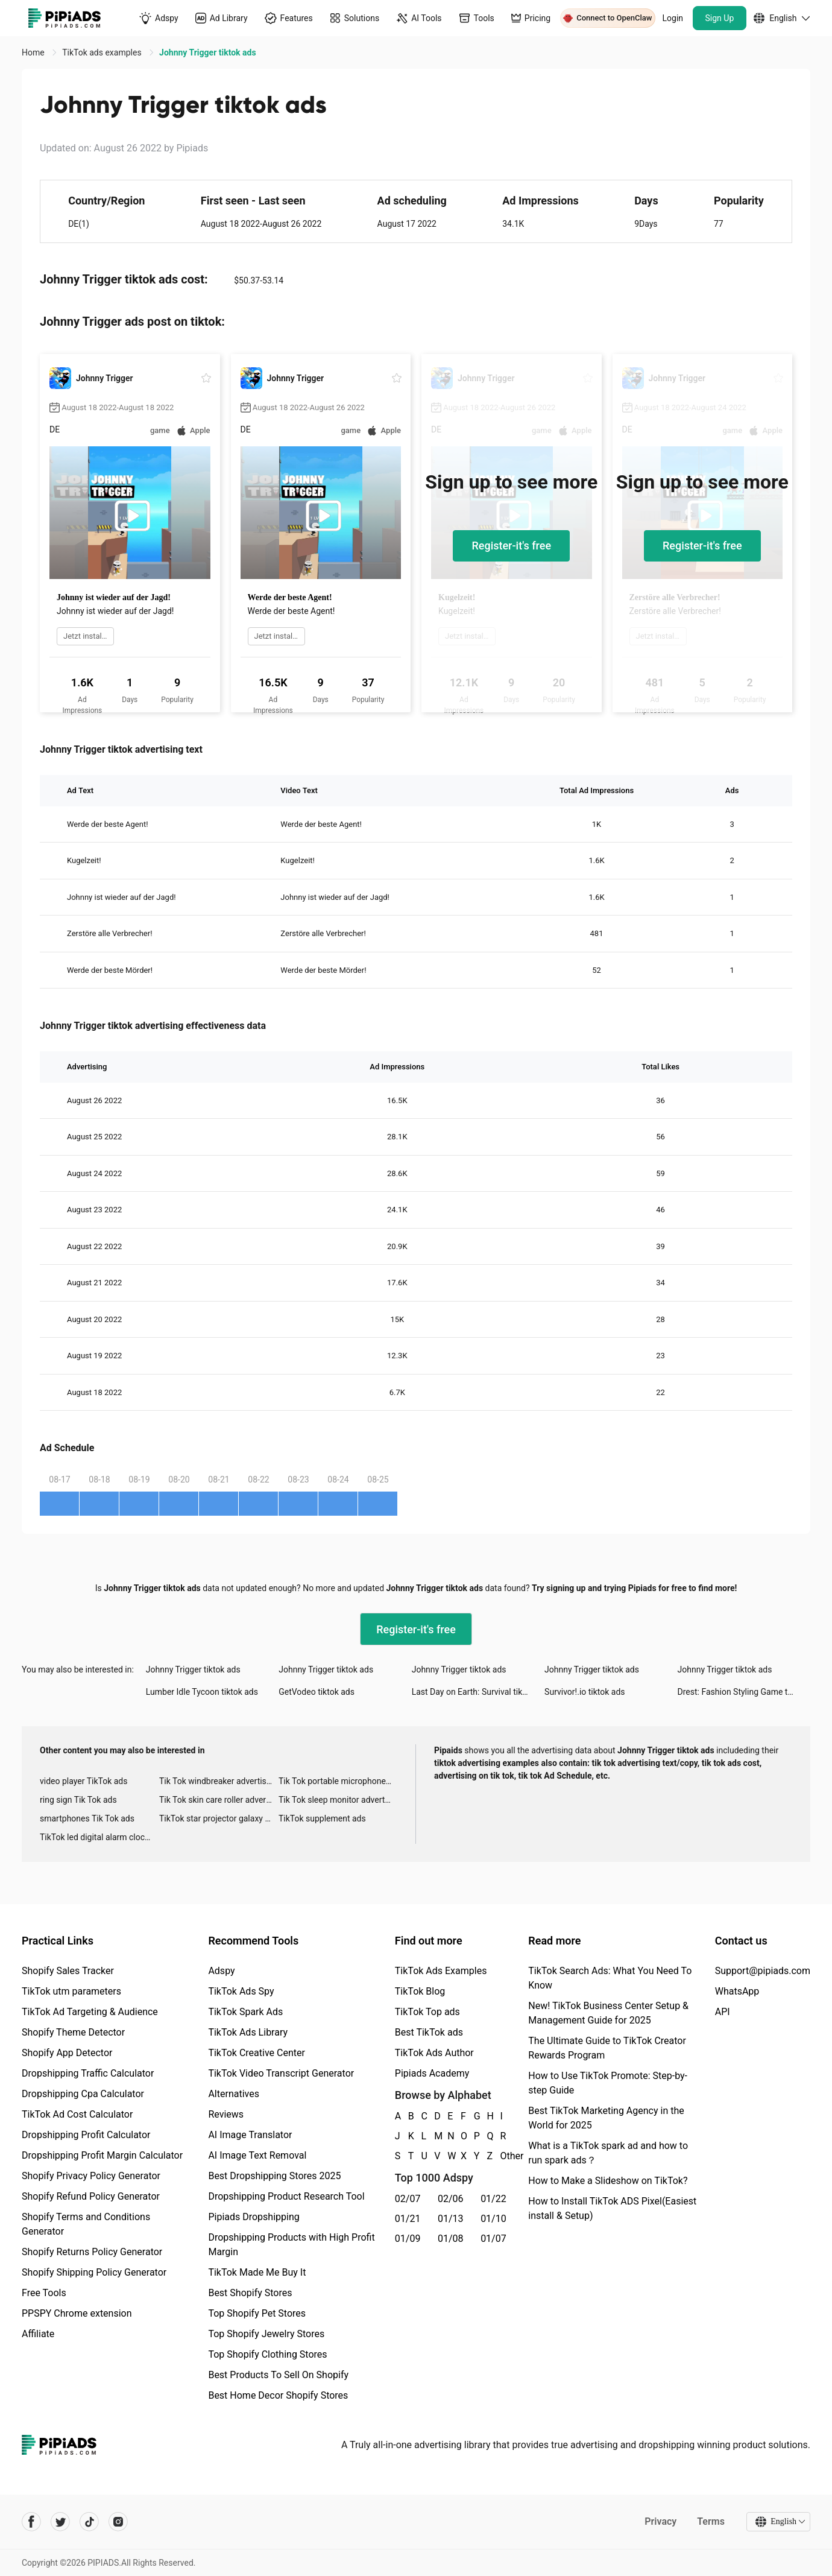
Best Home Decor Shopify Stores (278, 2395)
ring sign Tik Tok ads (78, 1800)
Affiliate (38, 2334)
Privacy (660, 2521)
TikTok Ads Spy (241, 1991)
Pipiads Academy (432, 2073)
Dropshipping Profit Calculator (86, 2135)
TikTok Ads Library (248, 2032)
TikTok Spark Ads (245, 2011)
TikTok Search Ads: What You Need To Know (610, 1978)
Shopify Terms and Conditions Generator (86, 2224)
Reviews (226, 2114)
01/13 (451, 2218)
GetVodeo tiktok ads (317, 1692)
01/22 (493, 2198)
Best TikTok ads (429, 2032)
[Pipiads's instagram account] (118, 2521)
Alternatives (233, 2094)
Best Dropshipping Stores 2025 (274, 2176)
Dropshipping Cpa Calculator (83, 2094)
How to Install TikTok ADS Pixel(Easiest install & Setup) (612, 2208)
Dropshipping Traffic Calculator (88, 2073)
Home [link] (34, 52)
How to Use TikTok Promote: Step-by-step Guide (607, 2083)
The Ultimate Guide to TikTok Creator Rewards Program (607, 2048)
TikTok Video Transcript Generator (281, 2073)
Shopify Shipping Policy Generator (94, 2272)
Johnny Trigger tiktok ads (193, 1669)
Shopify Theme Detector (73, 2032)
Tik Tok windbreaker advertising (218, 1781)
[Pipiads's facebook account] (31, 2521)
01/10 (493, 2218)
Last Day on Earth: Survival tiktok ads (478, 1692)
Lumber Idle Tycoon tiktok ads (202, 1692)
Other (500, 2156)
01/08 (451, 2238)
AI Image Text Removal (257, 2155)
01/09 (408, 2238)
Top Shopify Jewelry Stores (266, 2334)
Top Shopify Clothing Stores (267, 2354)
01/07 (493, 2238)
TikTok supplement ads (322, 1818)
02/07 (408, 2198)
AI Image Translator (250, 2135)
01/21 (408, 2218)
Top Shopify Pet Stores (257, 2313)
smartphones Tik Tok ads (87, 1818)
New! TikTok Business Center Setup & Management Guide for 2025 (608, 2013)
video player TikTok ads (83, 1781)
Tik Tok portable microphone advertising (338, 1781)
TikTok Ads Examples (441, 1970)
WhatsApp (737, 1991)
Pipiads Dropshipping (253, 2217)
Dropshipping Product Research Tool (286, 2196)
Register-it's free (511, 545)
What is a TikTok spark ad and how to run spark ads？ (608, 2153)
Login (673, 18)
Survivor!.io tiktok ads (584, 1692)
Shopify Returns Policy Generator (92, 2252)
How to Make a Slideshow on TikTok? (607, 2180)
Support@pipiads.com (762, 1970)
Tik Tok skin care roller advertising (219, 1800)
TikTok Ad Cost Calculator (77, 2114)
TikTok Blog (420, 1991)
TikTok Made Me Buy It (257, 2272)
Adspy (221, 1970)
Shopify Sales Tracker (68, 1970)
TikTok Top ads (427, 2011)
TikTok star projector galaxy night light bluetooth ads (219, 1818)
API (722, 2011)
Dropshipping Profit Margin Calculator (102, 2155)
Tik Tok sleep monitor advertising (338, 1800)
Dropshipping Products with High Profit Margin (291, 2245)
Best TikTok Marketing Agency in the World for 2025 (606, 2118)
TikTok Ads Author (434, 2053)
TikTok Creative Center (256, 2053)
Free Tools (44, 2293)
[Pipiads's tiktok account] (89, 2521)
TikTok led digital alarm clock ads (99, 1837)
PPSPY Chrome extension (77, 2313)
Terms (711, 2521)
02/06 (451, 2198)
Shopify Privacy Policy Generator (91, 2176)
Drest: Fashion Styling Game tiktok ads (744, 1692)
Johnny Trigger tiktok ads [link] (207, 52)
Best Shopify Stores (250, 2293)
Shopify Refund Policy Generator (91, 2196)
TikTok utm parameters (71, 1991)
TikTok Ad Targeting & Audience (90, 2011)
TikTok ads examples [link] (102, 52)
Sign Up (719, 18)
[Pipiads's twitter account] (60, 2521)
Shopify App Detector (67, 2053)
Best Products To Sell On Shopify (278, 2375)
